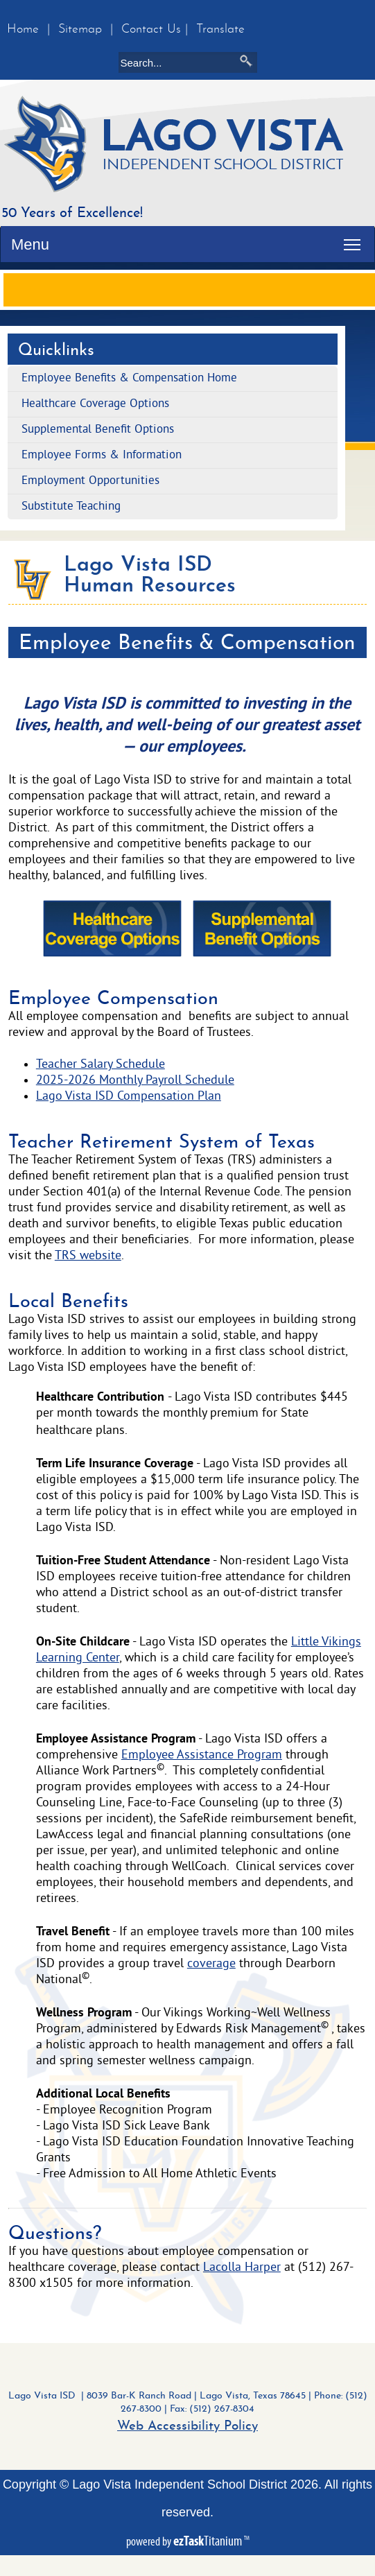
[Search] (180, 62)
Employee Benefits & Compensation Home (129, 378)
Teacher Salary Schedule (100, 1065)
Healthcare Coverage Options (95, 404)
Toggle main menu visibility (355, 238)
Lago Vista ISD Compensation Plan (128, 1097)
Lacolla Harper (242, 2268)
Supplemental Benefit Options (97, 430)
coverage (211, 1964)
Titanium (208, 2540)
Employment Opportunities (90, 481)
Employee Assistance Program (201, 1755)
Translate (220, 29)
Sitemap (80, 29)
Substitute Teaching (71, 507)
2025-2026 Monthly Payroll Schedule (135, 1081)
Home (23, 29)
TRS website (88, 1256)
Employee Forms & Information (101, 455)
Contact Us (151, 29)
